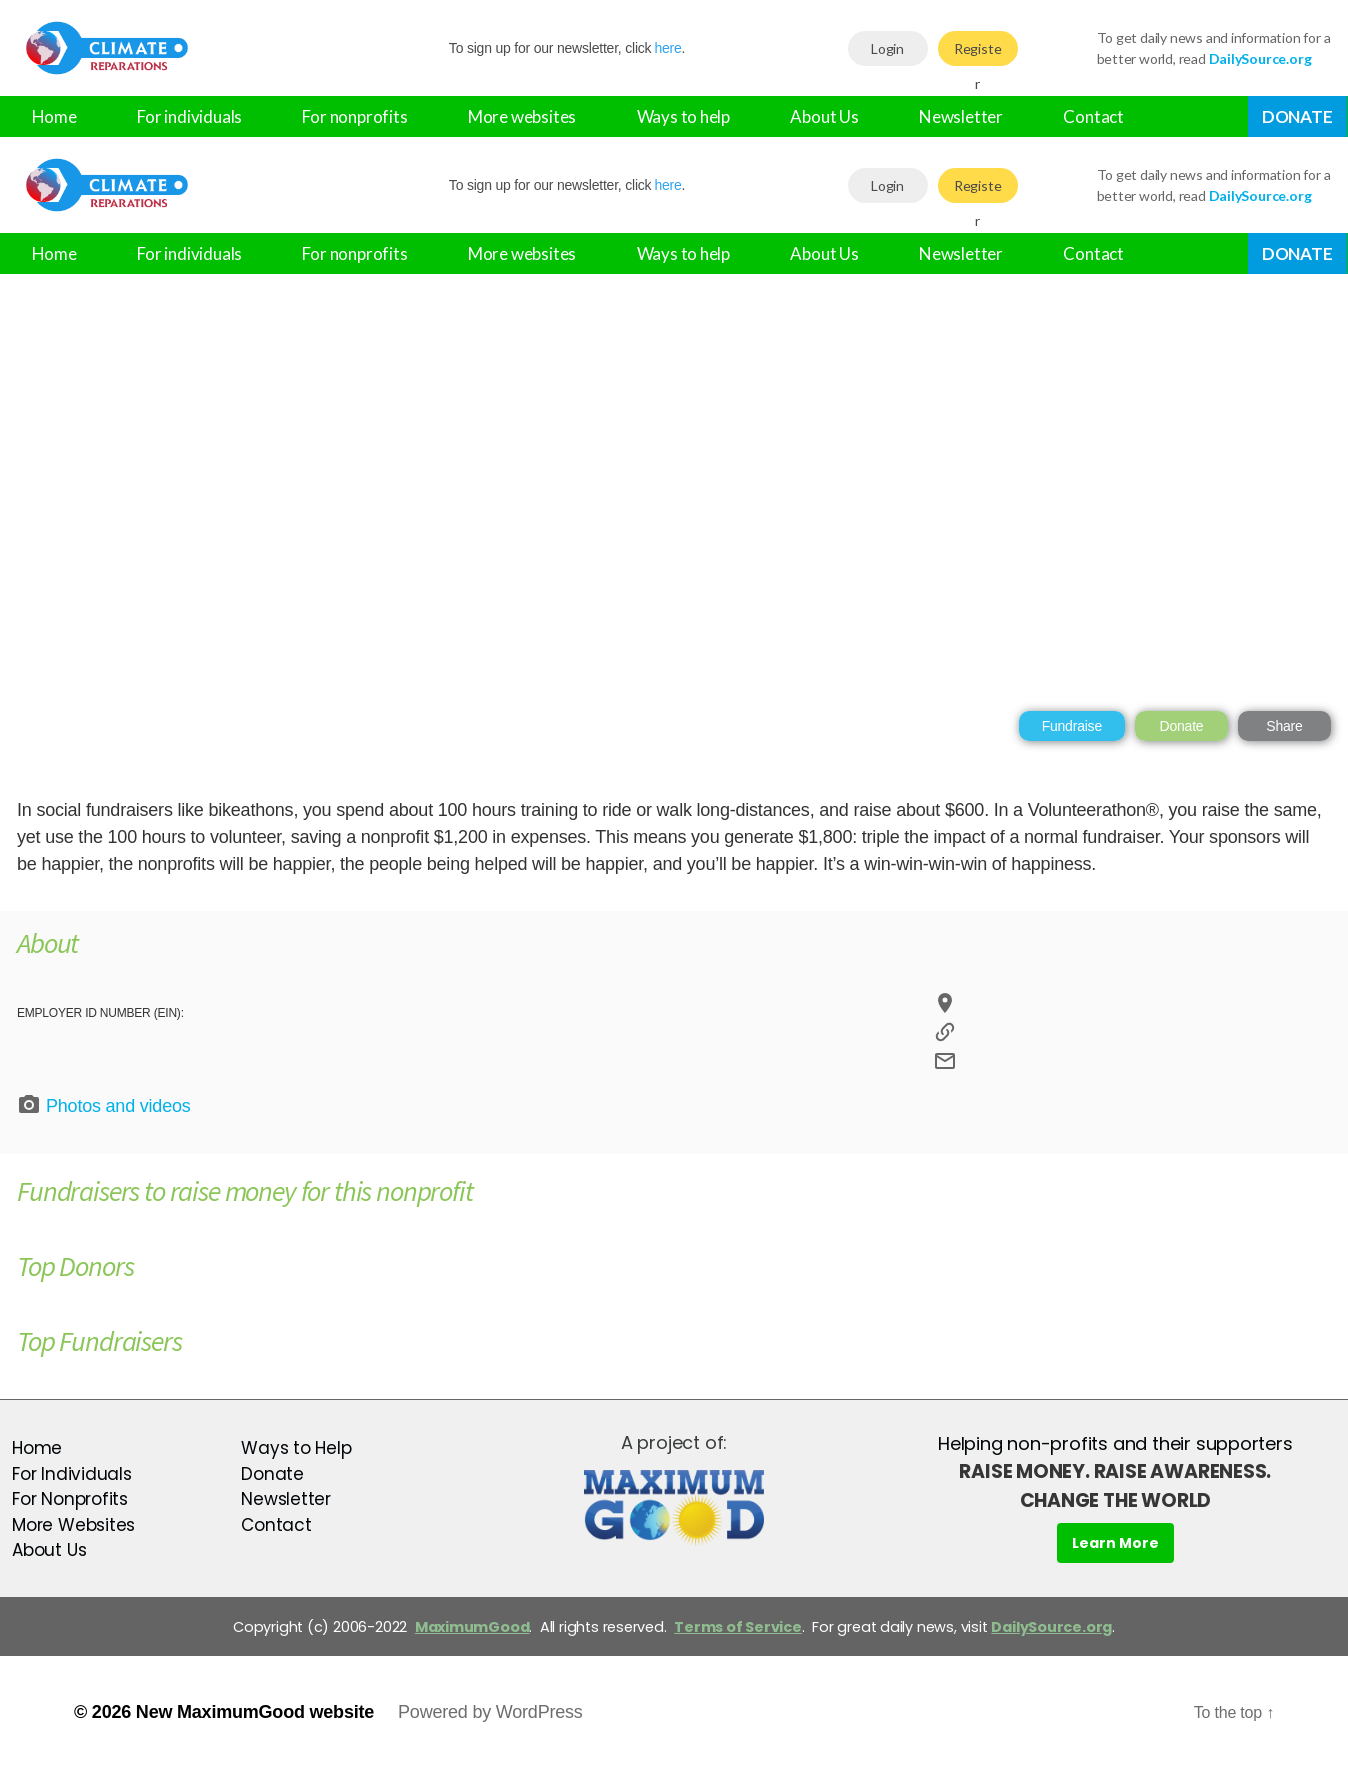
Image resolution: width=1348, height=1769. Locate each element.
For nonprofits (354, 116)
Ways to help (683, 116)
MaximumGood (472, 1627)
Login (887, 48)
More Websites (73, 1525)
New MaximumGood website (255, 1712)
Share (1284, 726)
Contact (1093, 116)
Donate (1297, 116)
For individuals (189, 116)
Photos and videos (104, 1105)
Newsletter (961, 116)
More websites (522, 116)
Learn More (1115, 1543)
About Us (824, 116)
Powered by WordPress (490, 1712)
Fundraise (1072, 726)
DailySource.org (1051, 1627)
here (667, 48)
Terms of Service (738, 1627)
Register (978, 53)
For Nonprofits (70, 1499)
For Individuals (72, 1474)
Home (54, 116)
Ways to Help (296, 1448)
